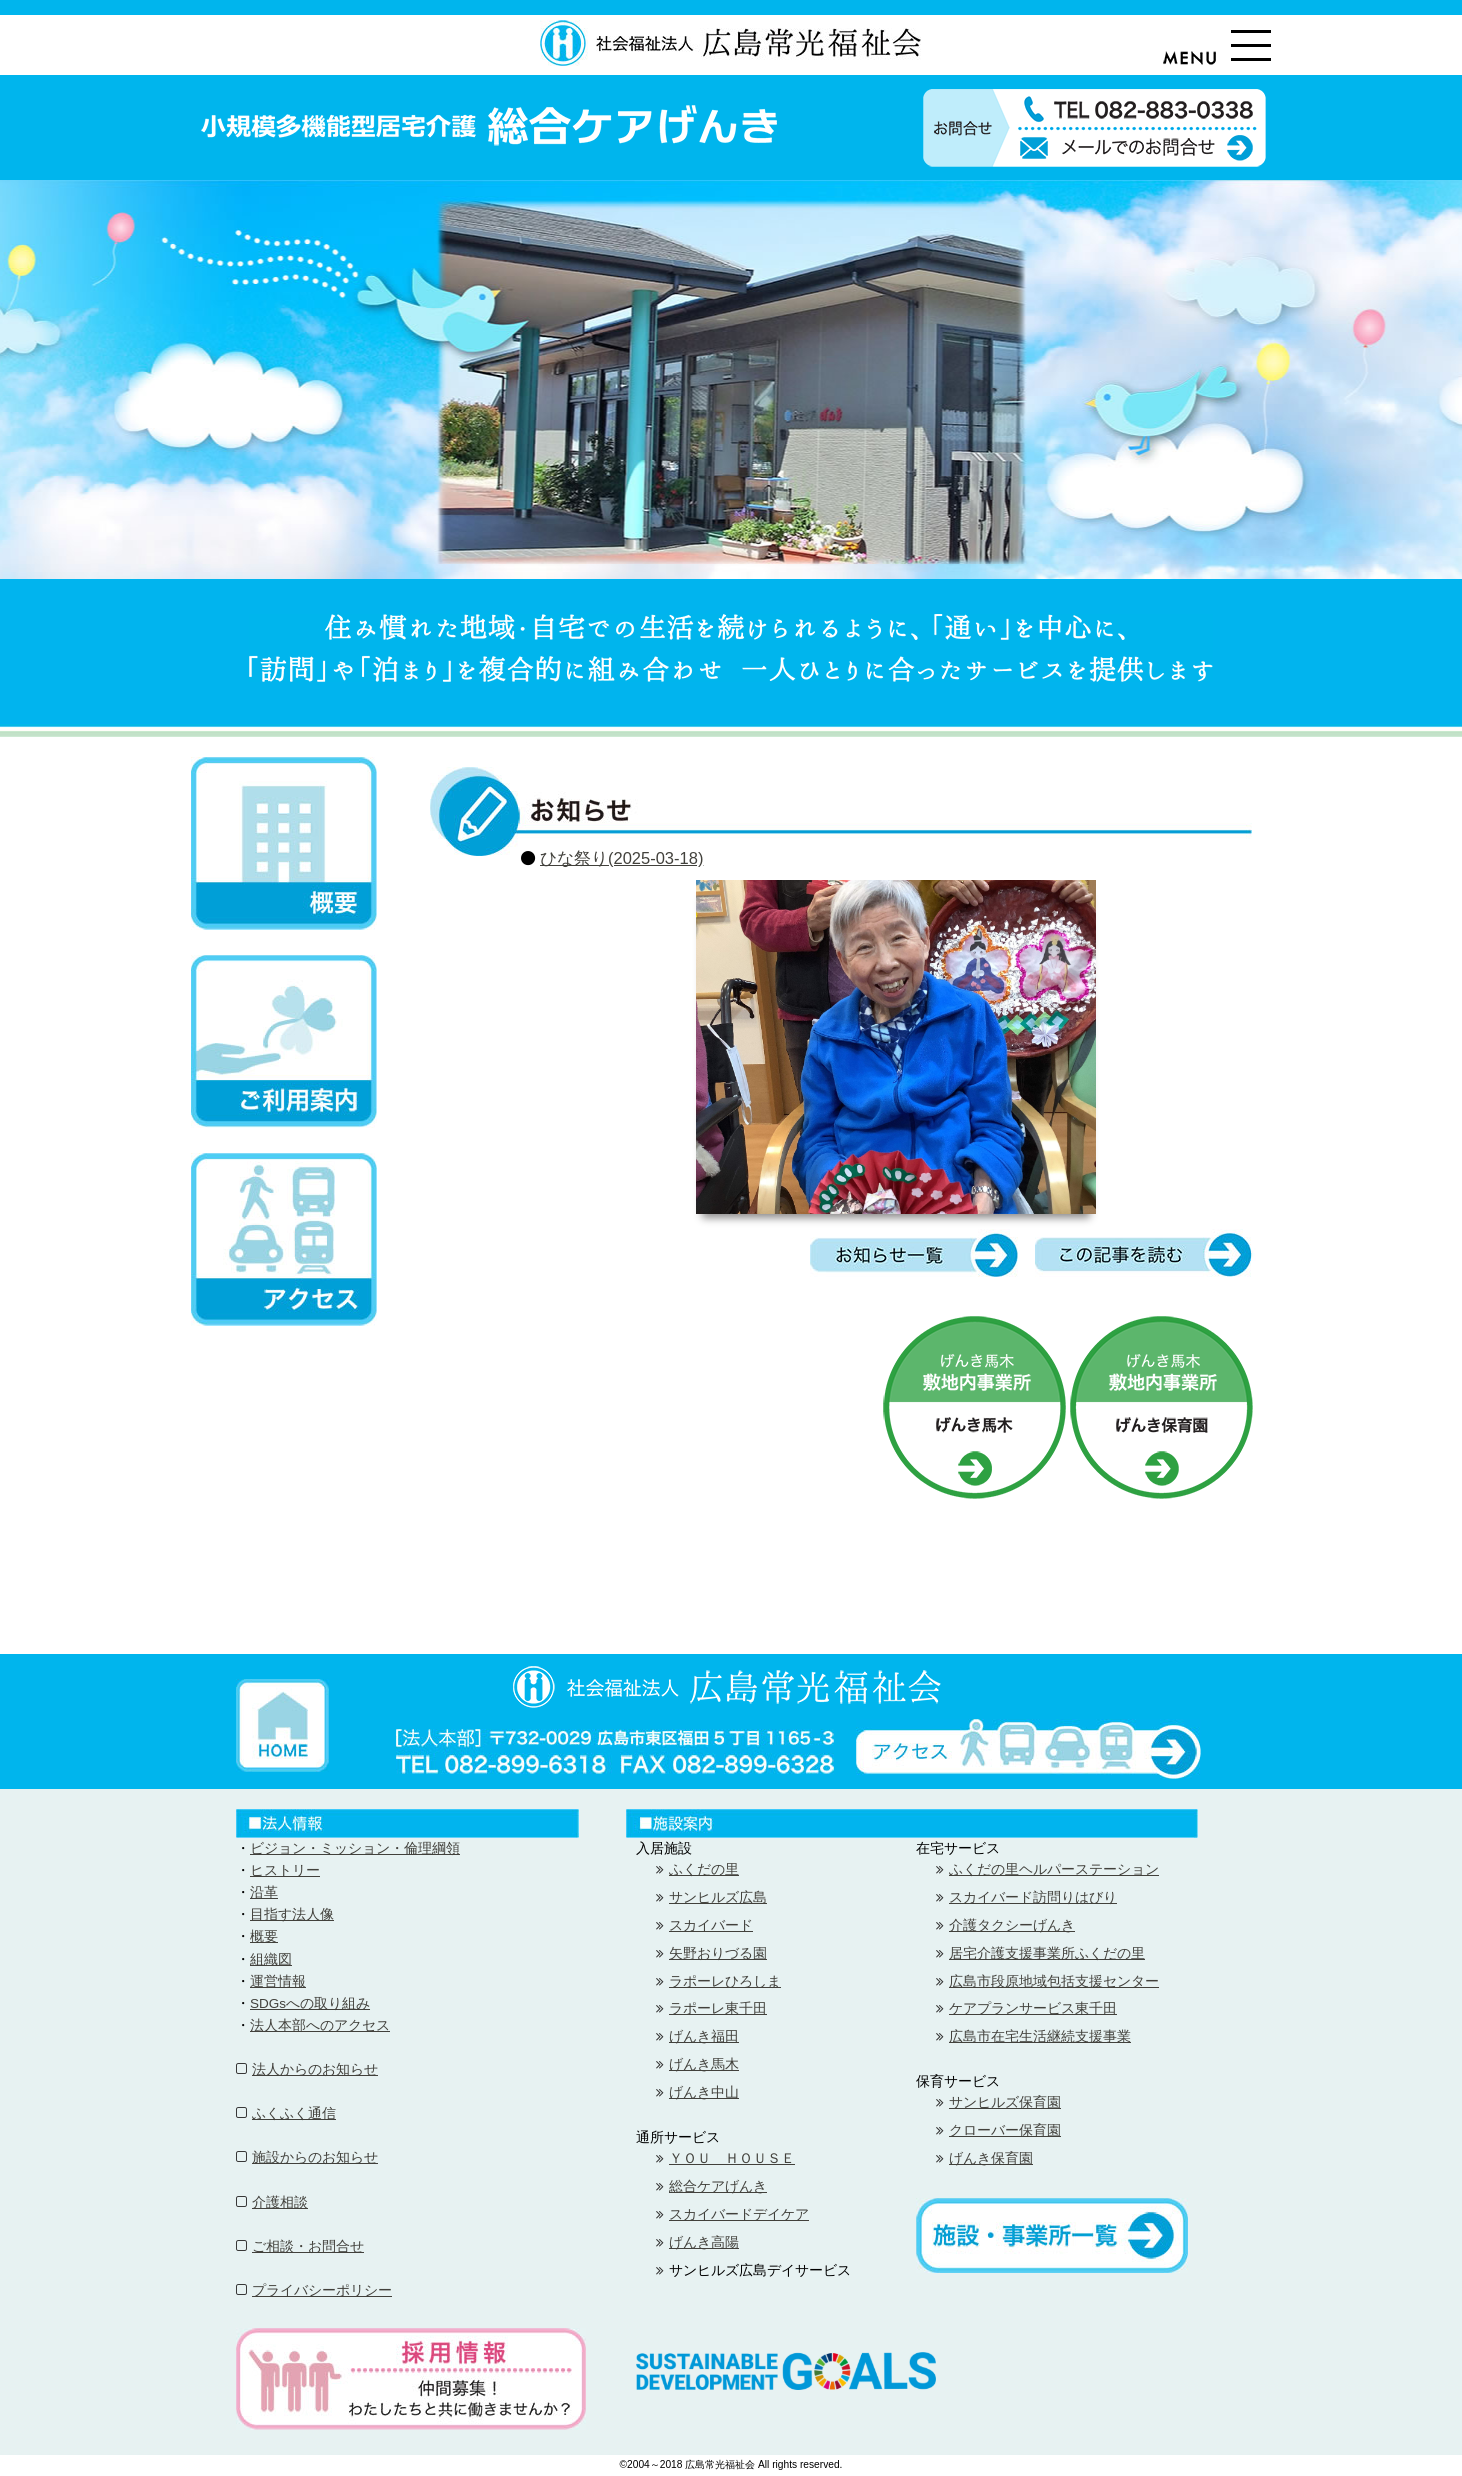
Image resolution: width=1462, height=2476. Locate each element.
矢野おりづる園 (718, 1953)
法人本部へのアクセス (320, 2025)
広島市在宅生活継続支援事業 (1040, 2036)
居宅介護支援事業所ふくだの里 (1047, 1953)
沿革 (264, 1892)
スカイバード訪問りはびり (1033, 1897)
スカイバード (711, 1925)
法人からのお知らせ (315, 2069)
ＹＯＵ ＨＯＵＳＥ (732, 2158)
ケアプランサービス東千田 (1033, 2008)
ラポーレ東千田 (718, 2008)
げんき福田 (704, 2036)
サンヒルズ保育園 (1005, 2102)
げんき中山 (704, 2092)
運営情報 (278, 1981)
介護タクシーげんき (1012, 1925)
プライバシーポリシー (322, 2290)
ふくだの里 (704, 1869)
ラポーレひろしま (725, 1981)
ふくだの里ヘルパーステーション (1054, 1869)
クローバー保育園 (1005, 2130)
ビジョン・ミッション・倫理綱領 (355, 1848)
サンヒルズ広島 (718, 1897)
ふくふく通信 (294, 2113)
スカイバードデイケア (739, 2214)
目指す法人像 (292, 1914)
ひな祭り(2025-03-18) (621, 858)
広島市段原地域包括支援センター (1054, 1981)
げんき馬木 (704, 2064)
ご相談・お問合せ (308, 2246)
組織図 (271, 1959)
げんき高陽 (704, 2242)
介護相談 (280, 2202)
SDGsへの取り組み (310, 2003)
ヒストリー (285, 1870)
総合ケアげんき (718, 2186)
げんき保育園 (991, 2158)
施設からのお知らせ (315, 2157)
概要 (264, 1936)
